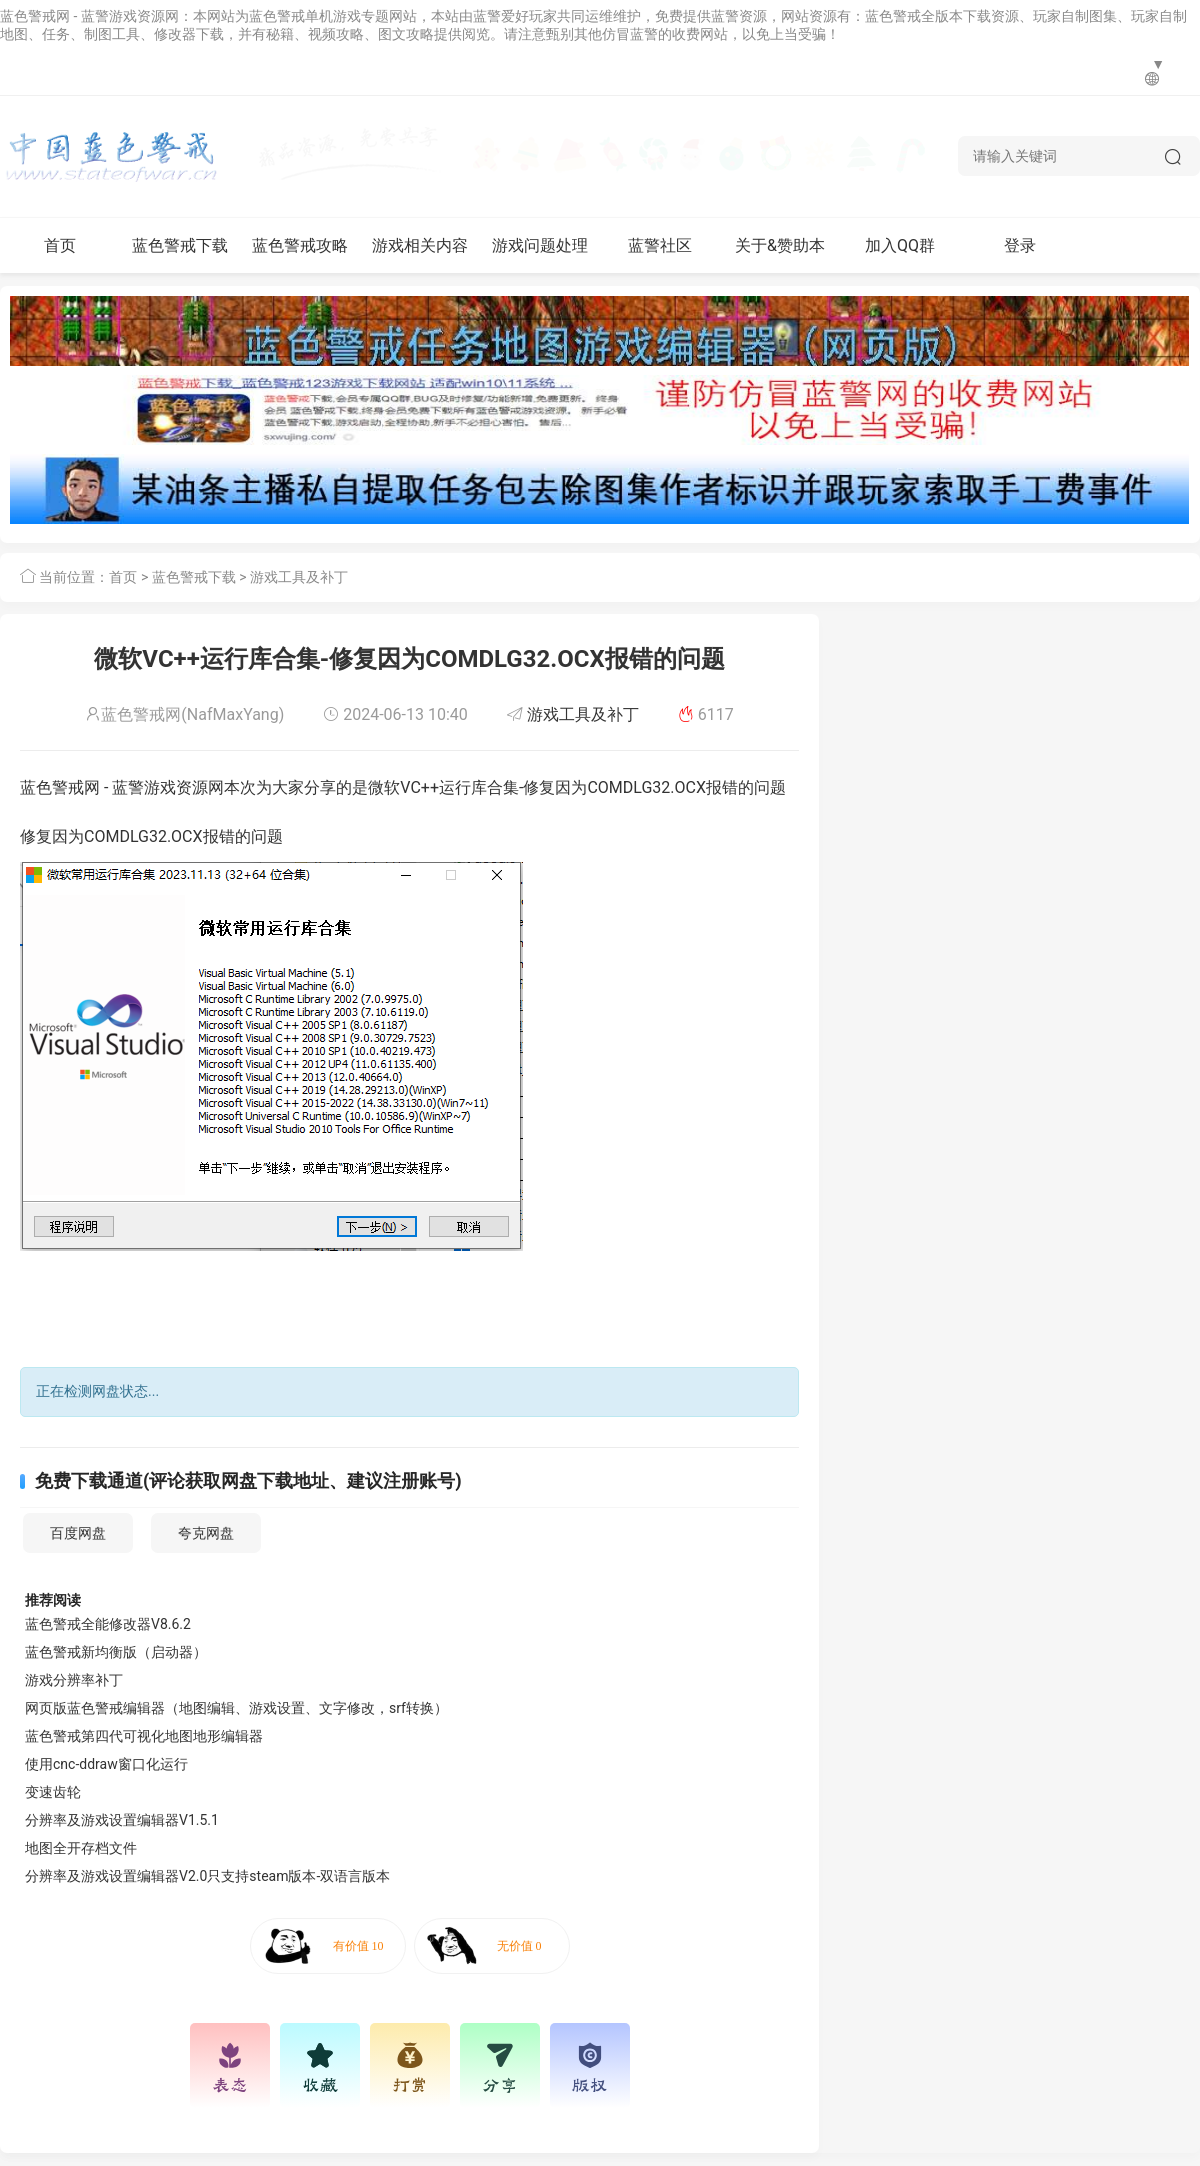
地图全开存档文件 (81, 1848)
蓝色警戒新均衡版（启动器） (116, 1652)
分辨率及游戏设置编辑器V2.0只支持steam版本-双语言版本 (207, 1876)
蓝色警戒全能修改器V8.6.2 (108, 1624)
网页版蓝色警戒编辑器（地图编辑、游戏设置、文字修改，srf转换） (236, 1708)
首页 (60, 245)
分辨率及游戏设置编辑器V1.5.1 (122, 1820)
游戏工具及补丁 (299, 577)
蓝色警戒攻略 (300, 245)
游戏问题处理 (540, 245)
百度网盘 (78, 1533)
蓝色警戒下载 (180, 245)
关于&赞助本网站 (780, 254)
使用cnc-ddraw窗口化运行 (106, 1764)
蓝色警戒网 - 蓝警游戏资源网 (89, 16)
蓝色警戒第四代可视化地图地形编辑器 (144, 1736)
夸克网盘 (206, 1533)
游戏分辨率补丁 (74, 1680)
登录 (1020, 245)
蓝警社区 (660, 245)
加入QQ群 (900, 245)
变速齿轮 (53, 1792)
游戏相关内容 (420, 245)
